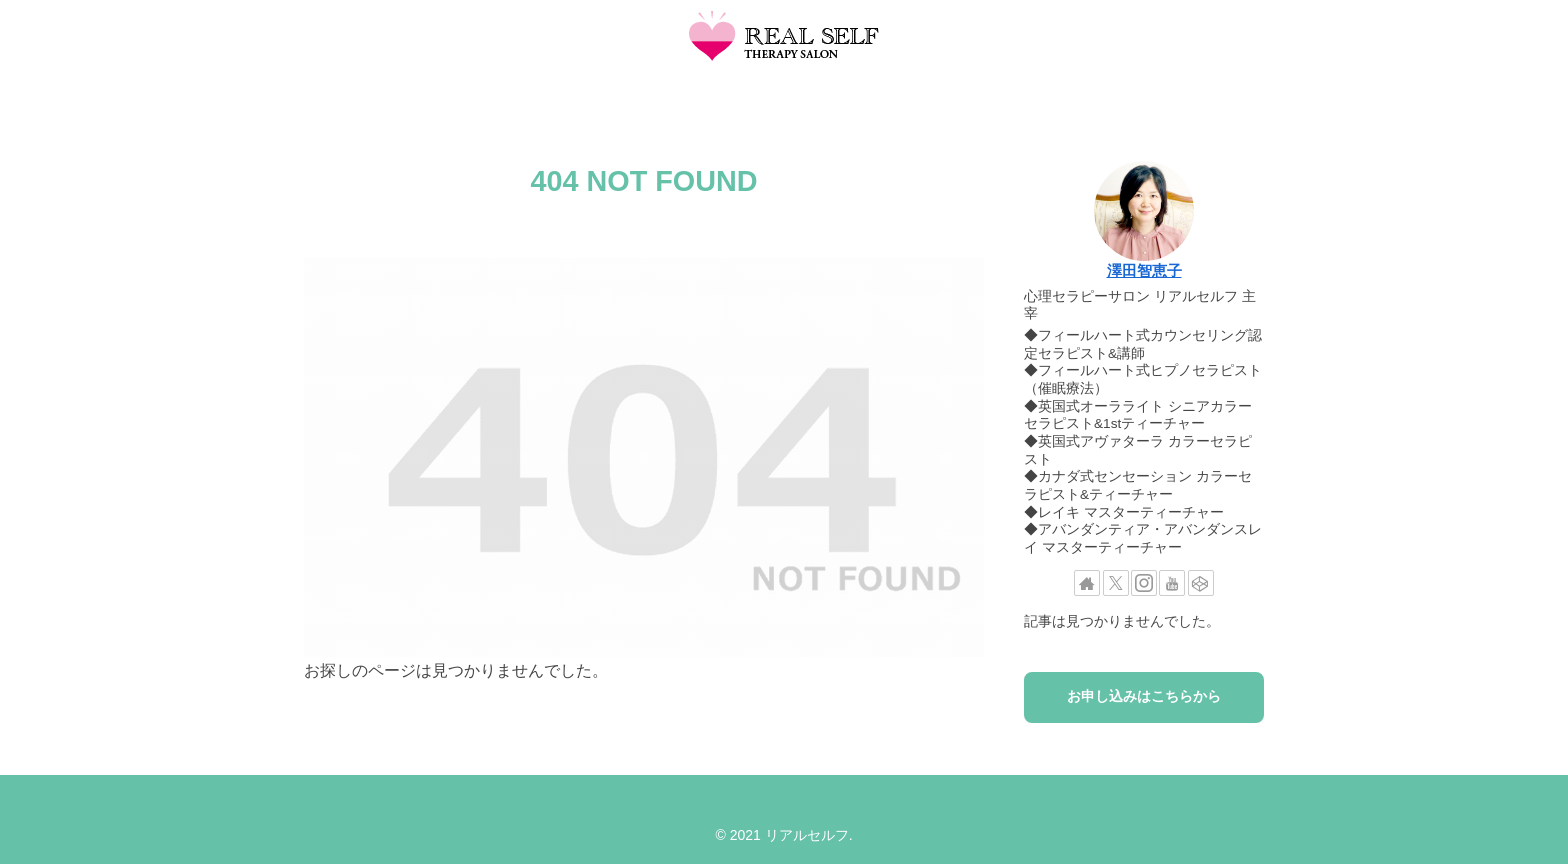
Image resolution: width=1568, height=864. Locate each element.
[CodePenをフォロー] (1201, 583)
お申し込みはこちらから (1144, 696)
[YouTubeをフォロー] (1172, 583)
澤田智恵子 (1144, 270)
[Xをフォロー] (1116, 583)
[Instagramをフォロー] (1144, 583)
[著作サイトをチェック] (1087, 583)
